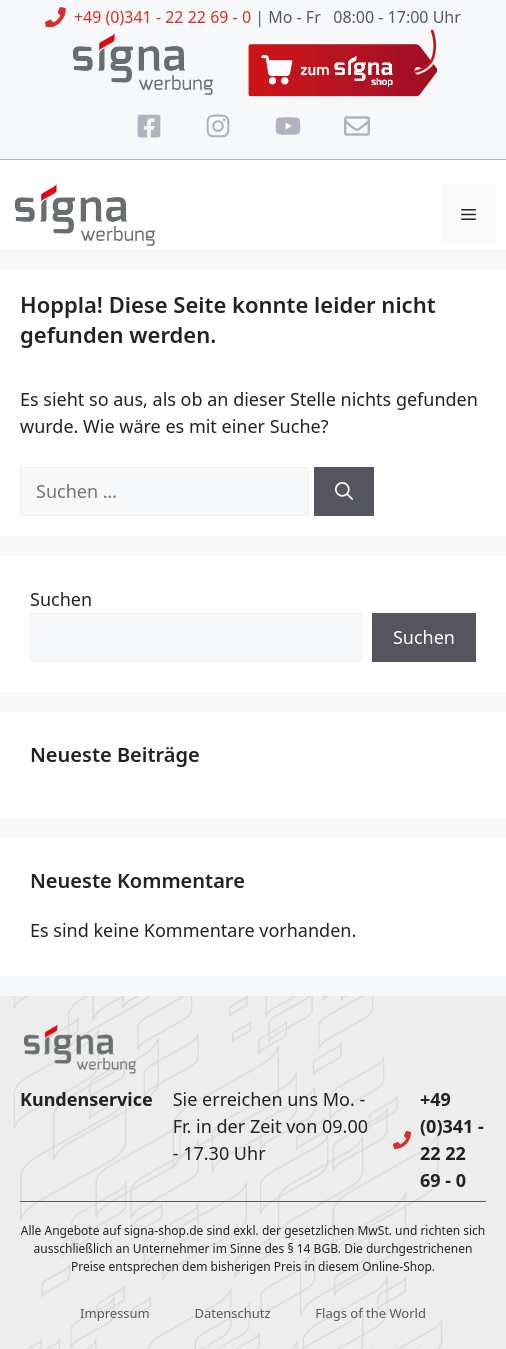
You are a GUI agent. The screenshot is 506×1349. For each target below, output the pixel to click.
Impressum (115, 1313)
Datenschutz (232, 1313)
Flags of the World (370, 1313)
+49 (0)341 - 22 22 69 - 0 (162, 17)
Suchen (61, 599)
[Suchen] (344, 491)
